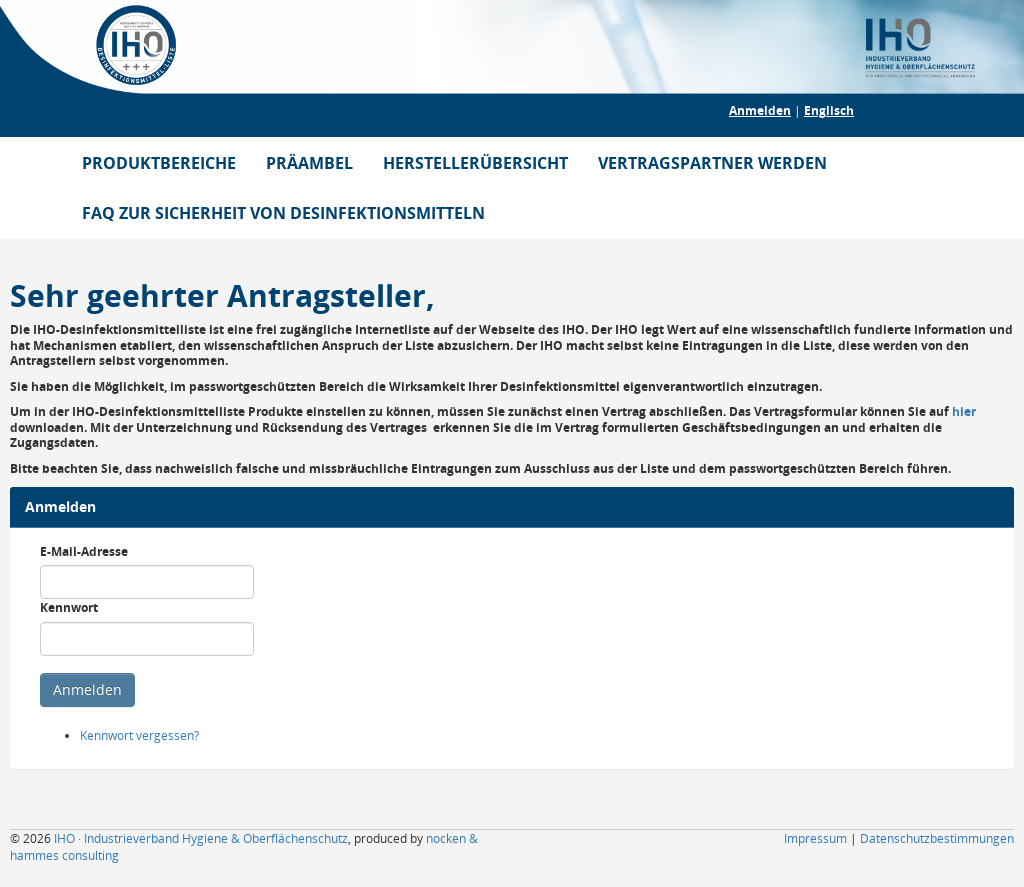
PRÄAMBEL (309, 163)
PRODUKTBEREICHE (159, 163)
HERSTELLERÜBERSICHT (475, 163)
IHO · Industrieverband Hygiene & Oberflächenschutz (201, 838)
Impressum (815, 838)
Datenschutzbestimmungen (937, 838)
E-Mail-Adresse (84, 551)
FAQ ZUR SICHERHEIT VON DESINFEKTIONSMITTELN (283, 213)
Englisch (829, 110)
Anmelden (760, 110)
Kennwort (69, 607)
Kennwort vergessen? (139, 735)
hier (964, 411)
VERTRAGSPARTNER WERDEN (712, 163)
